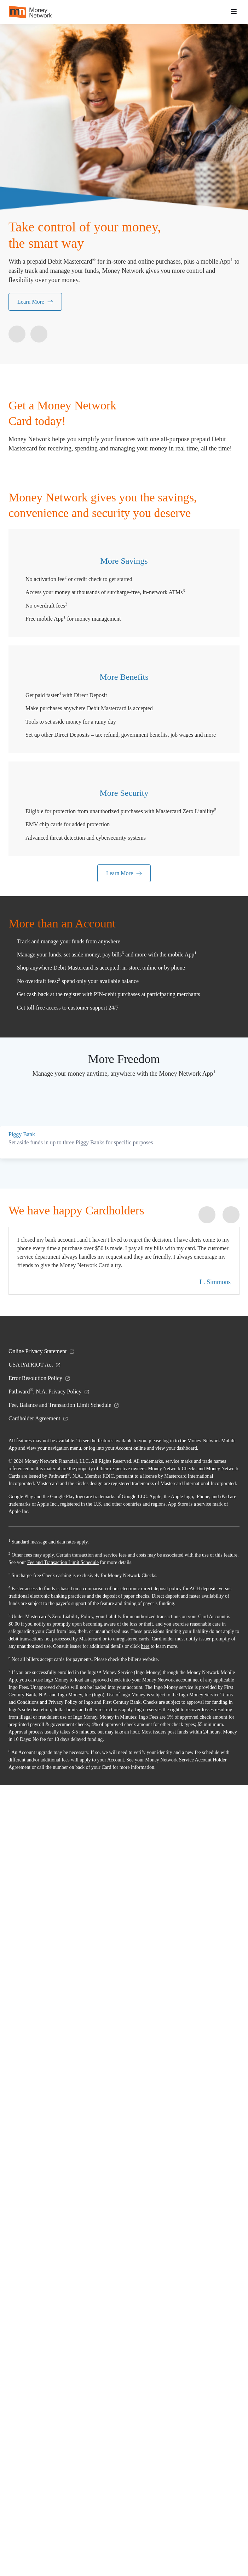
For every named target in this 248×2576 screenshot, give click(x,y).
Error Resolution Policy (40, 2131)
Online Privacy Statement (44, 2105)
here (46, 2429)
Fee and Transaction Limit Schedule (103, 2331)
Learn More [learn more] (124, 1141)
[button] (234, 12)
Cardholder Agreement (40, 2172)
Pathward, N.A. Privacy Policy (50, 2145)
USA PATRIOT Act (34, 2118)
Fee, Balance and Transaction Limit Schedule (67, 2158)
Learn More (36, 301)
